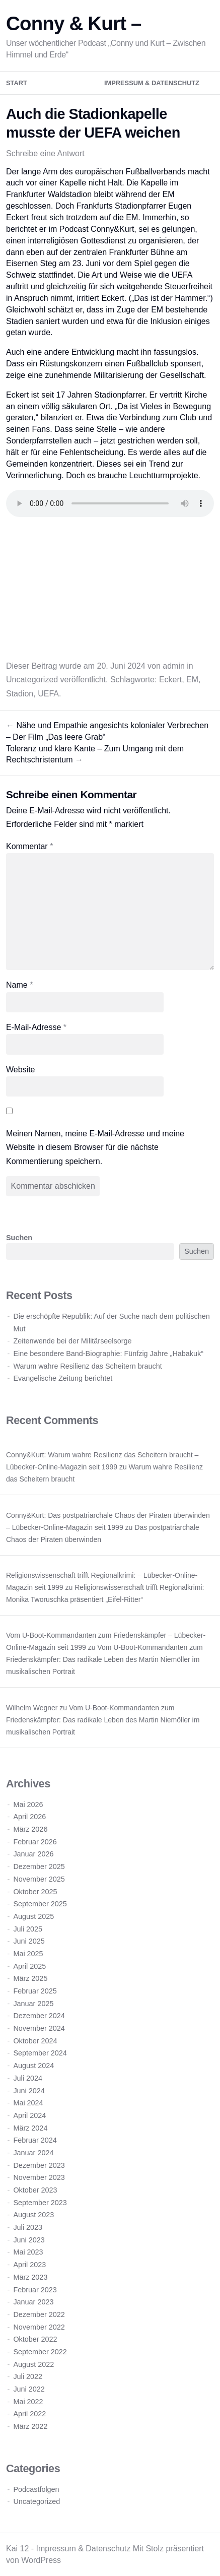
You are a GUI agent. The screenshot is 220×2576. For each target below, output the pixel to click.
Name (19, 985)
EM (192, 679)
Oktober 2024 (35, 2041)
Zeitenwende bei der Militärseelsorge (72, 1341)
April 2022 (29, 2414)
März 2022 (30, 2426)
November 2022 (38, 2327)
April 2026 (29, 1817)
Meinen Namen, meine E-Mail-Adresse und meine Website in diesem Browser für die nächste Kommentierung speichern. (95, 1147)
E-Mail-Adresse (36, 1027)
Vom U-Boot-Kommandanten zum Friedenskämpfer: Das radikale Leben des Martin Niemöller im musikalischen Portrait (104, 1659)
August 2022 (33, 2364)
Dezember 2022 (38, 2314)
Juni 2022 (28, 2389)
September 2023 (39, 2203)
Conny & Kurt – (73, 23)
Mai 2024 (28, 2103)
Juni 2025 (28, 1941)
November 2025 (38, 1879)
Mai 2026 (28, 1804)
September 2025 (39, 1904)
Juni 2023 (28, 2240)
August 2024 (33, 2066)
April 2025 (29, 1966)
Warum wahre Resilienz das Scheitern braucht (87, 1366)
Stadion (19, 693)
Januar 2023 (33, 2302)
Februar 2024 (34, 2140)
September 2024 (39, 2053)
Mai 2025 (28, 1954)
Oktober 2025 (35, 1892)
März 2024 (30, 2128)
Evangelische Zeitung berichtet (62, 1378)
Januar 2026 (33, 1854)
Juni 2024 (28, 2091)
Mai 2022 (28, 2402)
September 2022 (39, 2352)
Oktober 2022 (35, 2339)
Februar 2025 (34, 1991)
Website (20, 1069)
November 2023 (38, 2177)
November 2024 (38, 2028)
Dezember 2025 (38, 1866)
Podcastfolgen (36, 2489)
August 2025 (33, 1916)
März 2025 (30, 1978)
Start (16, 83)
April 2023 (29, 2265)
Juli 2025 (27, 1929)
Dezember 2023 (38, 2165)
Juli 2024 (27, 2078)
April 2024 (29, 2115)
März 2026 (30, 1829)
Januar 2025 (33, 2004)
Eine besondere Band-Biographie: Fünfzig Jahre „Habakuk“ (108, 1353)
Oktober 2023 (35, 2190)
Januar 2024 (33, 2153)
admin (174, 666)
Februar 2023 (34, 2290)
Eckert (170, 679)
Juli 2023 (27, 2227)
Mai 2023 (28, 2252)
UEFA (48, 693)
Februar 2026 (34, 1842)
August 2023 (33, 2215)
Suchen (19, 1238)
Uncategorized (32, 679)
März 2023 (30, 2277)
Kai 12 (17, 2548)
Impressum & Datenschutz (151, 83)
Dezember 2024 (38, 2016)
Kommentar (29, 846)
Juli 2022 (27, 2376)
